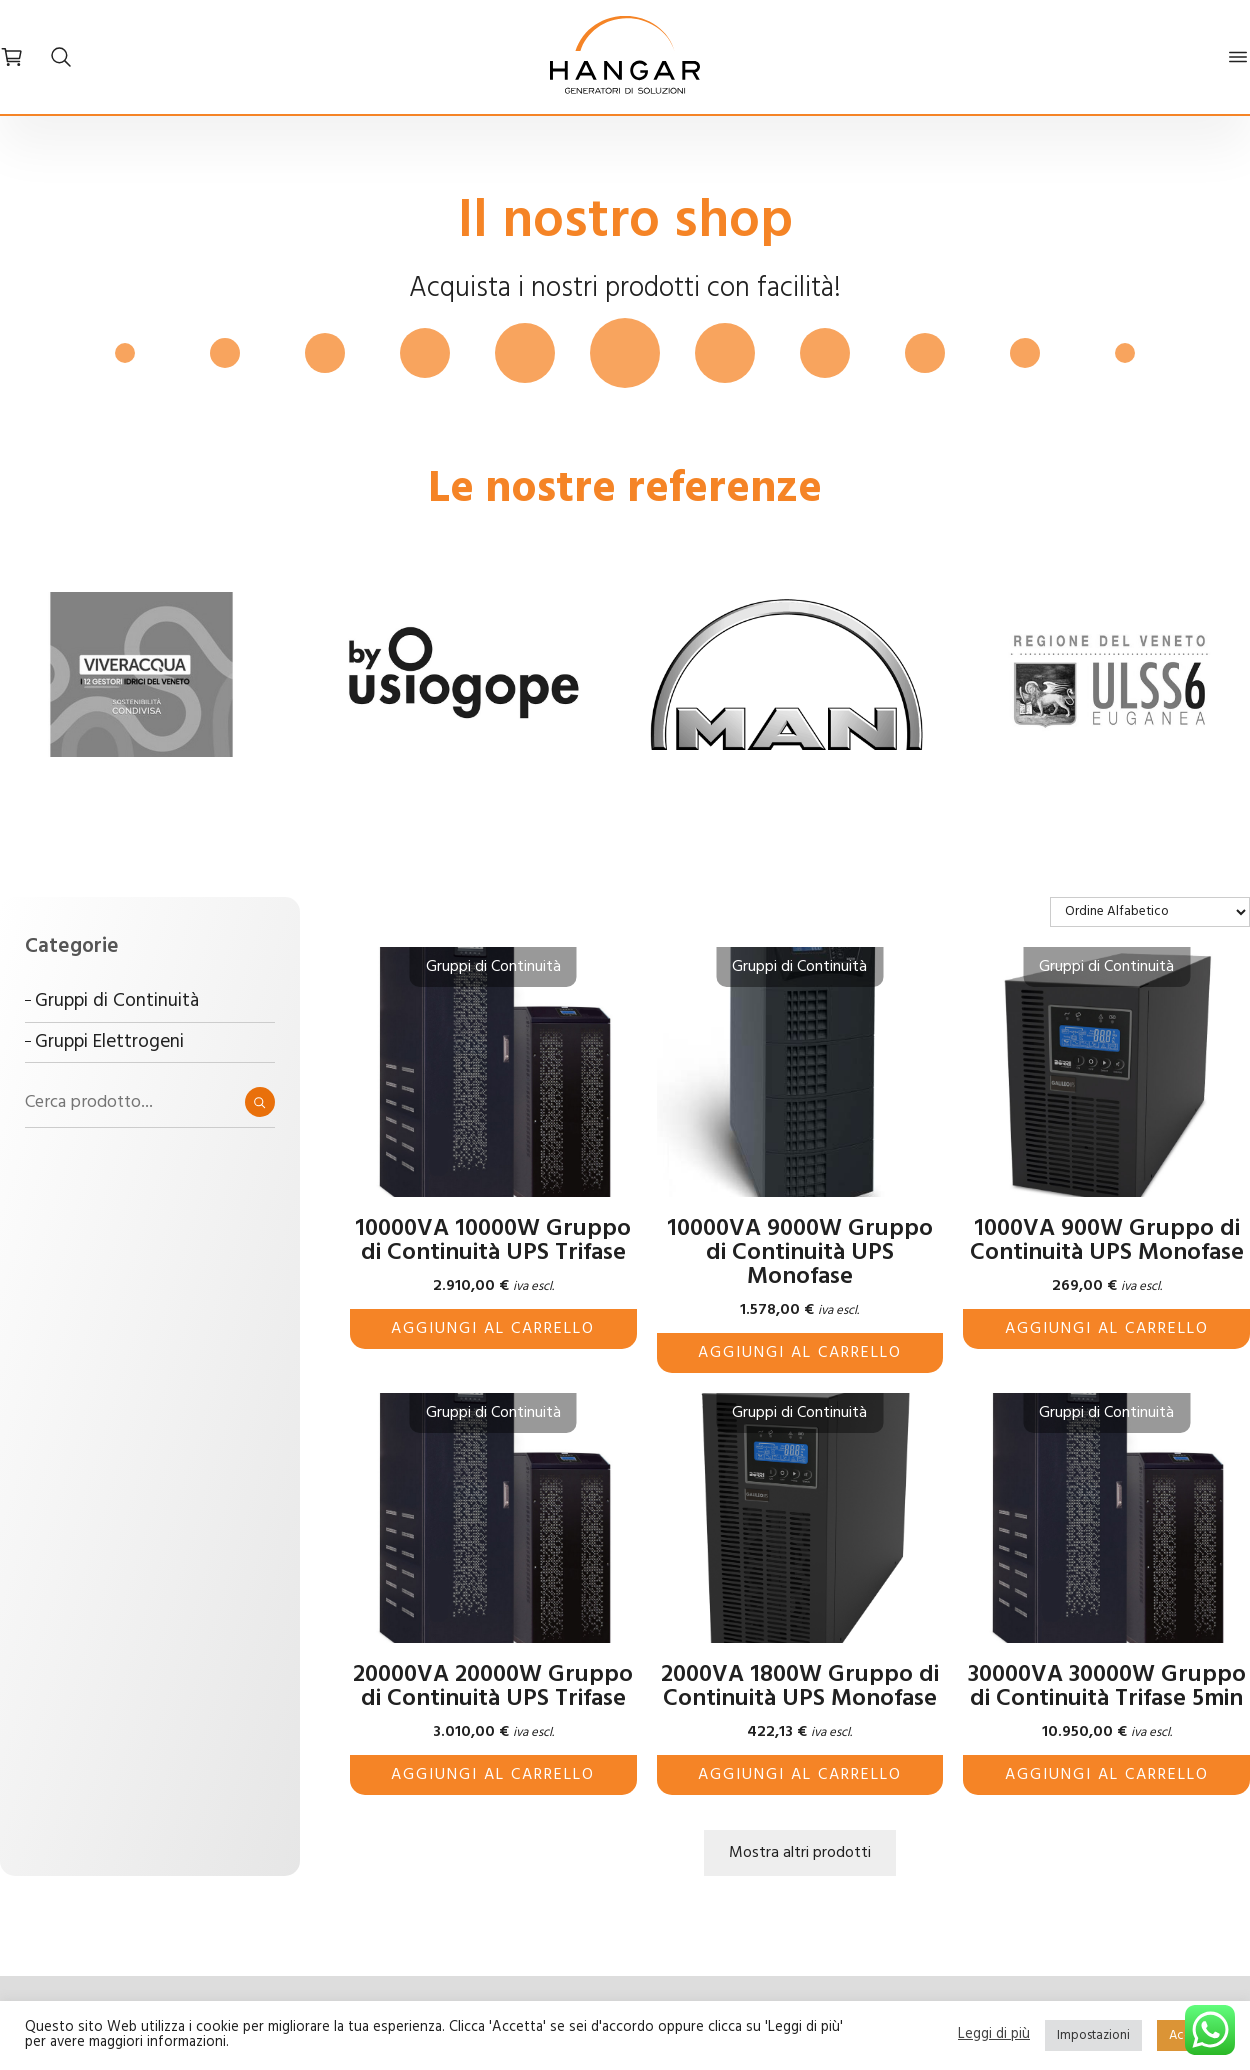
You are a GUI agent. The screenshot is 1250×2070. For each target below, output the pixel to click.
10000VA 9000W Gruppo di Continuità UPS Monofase (800, 1253)
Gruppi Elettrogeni (109, 1042)
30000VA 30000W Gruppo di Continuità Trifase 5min (1107, 1687)
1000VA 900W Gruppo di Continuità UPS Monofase (1107, 1241)
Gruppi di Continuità (117, 1001)
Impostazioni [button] (1093, 2035)
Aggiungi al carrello (493, 1329)
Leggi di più (994, 2035)
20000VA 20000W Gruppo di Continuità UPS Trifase (493, 1687)
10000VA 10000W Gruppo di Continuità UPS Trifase (493, 1241)
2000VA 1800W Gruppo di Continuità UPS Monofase (800, 1687)
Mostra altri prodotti (800, 1853)
